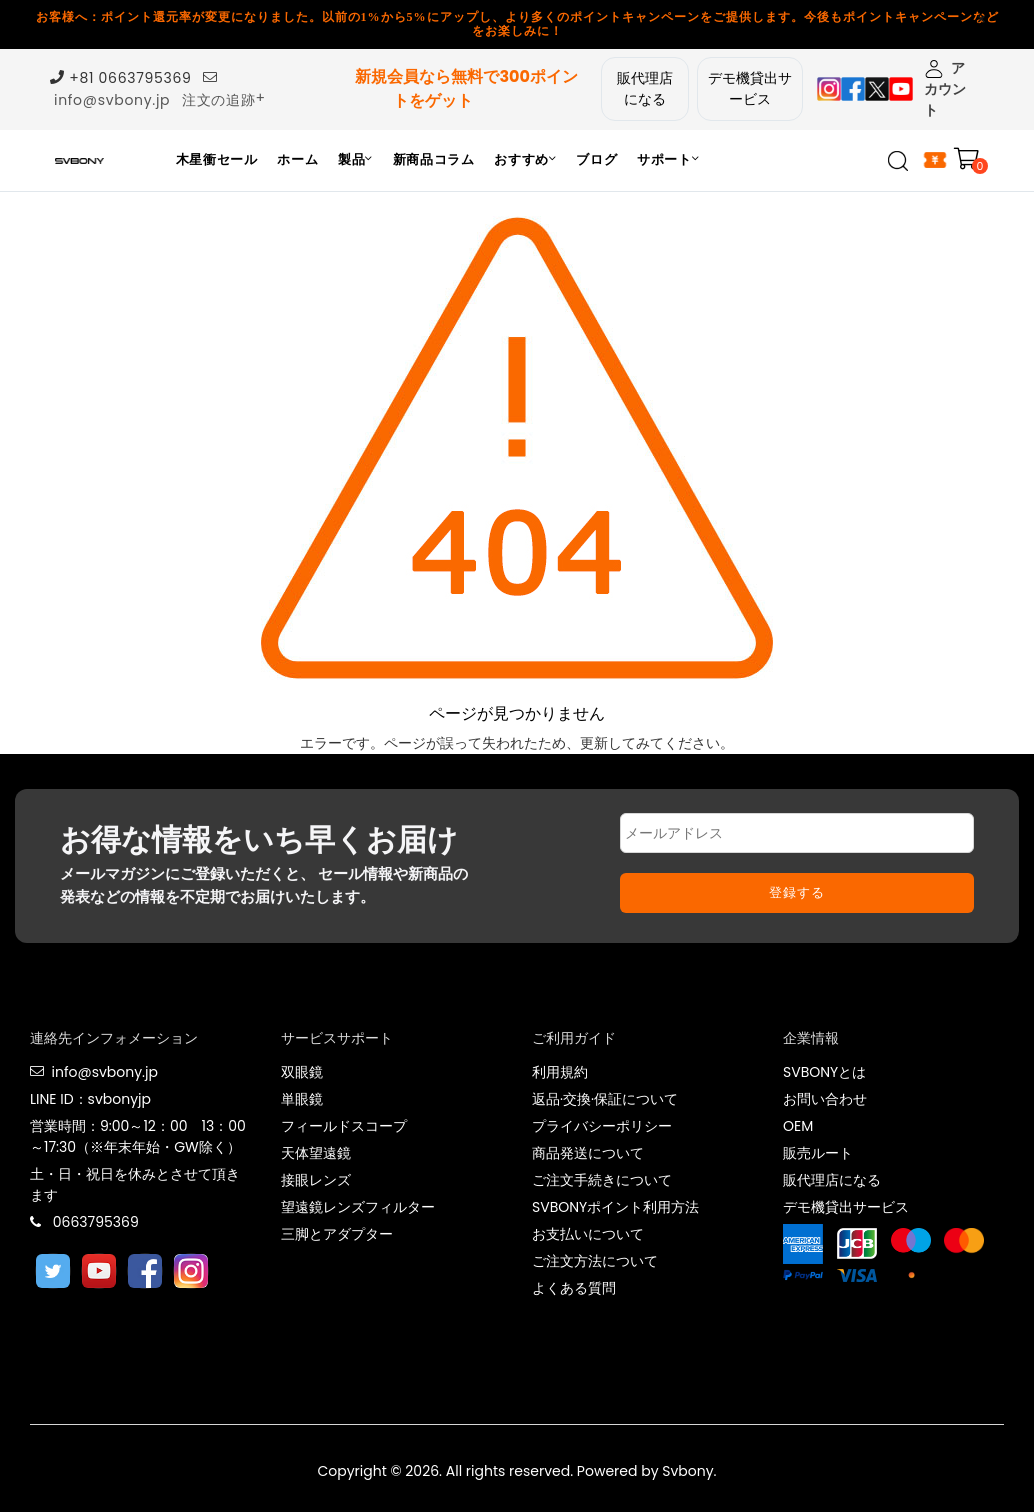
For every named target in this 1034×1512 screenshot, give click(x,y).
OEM (798, 1126)
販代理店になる (645, 88)
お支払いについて (588, 1234)
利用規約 (560, 1072)
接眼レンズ (316, 1180)
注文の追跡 (219, 100)
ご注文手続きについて (602, 1180)
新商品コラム (434, 159)
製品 (355, 159)
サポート (668, 159)
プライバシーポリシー (602, 1126)
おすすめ (525, 159)
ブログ (596, 159)
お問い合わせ (825, 1099)
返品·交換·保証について (605, 1099)
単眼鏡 (302, 1099)
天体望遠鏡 (316, 1153)
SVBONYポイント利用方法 (615, 1207)
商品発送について (588, 1153)
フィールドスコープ (344, 1126)
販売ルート (818, 1153)
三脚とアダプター (337, 1234)
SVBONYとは (824, 1072)
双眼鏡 (302, 1072)
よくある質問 (574, 1288)
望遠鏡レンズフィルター (358, 1207)
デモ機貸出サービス (750, 88)
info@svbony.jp (112, 100)
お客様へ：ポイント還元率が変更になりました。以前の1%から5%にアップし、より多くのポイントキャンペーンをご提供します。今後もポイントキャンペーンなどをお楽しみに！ (517, 24)
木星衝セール (217, 159)
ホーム (297, 159)
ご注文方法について (595, 1261)
